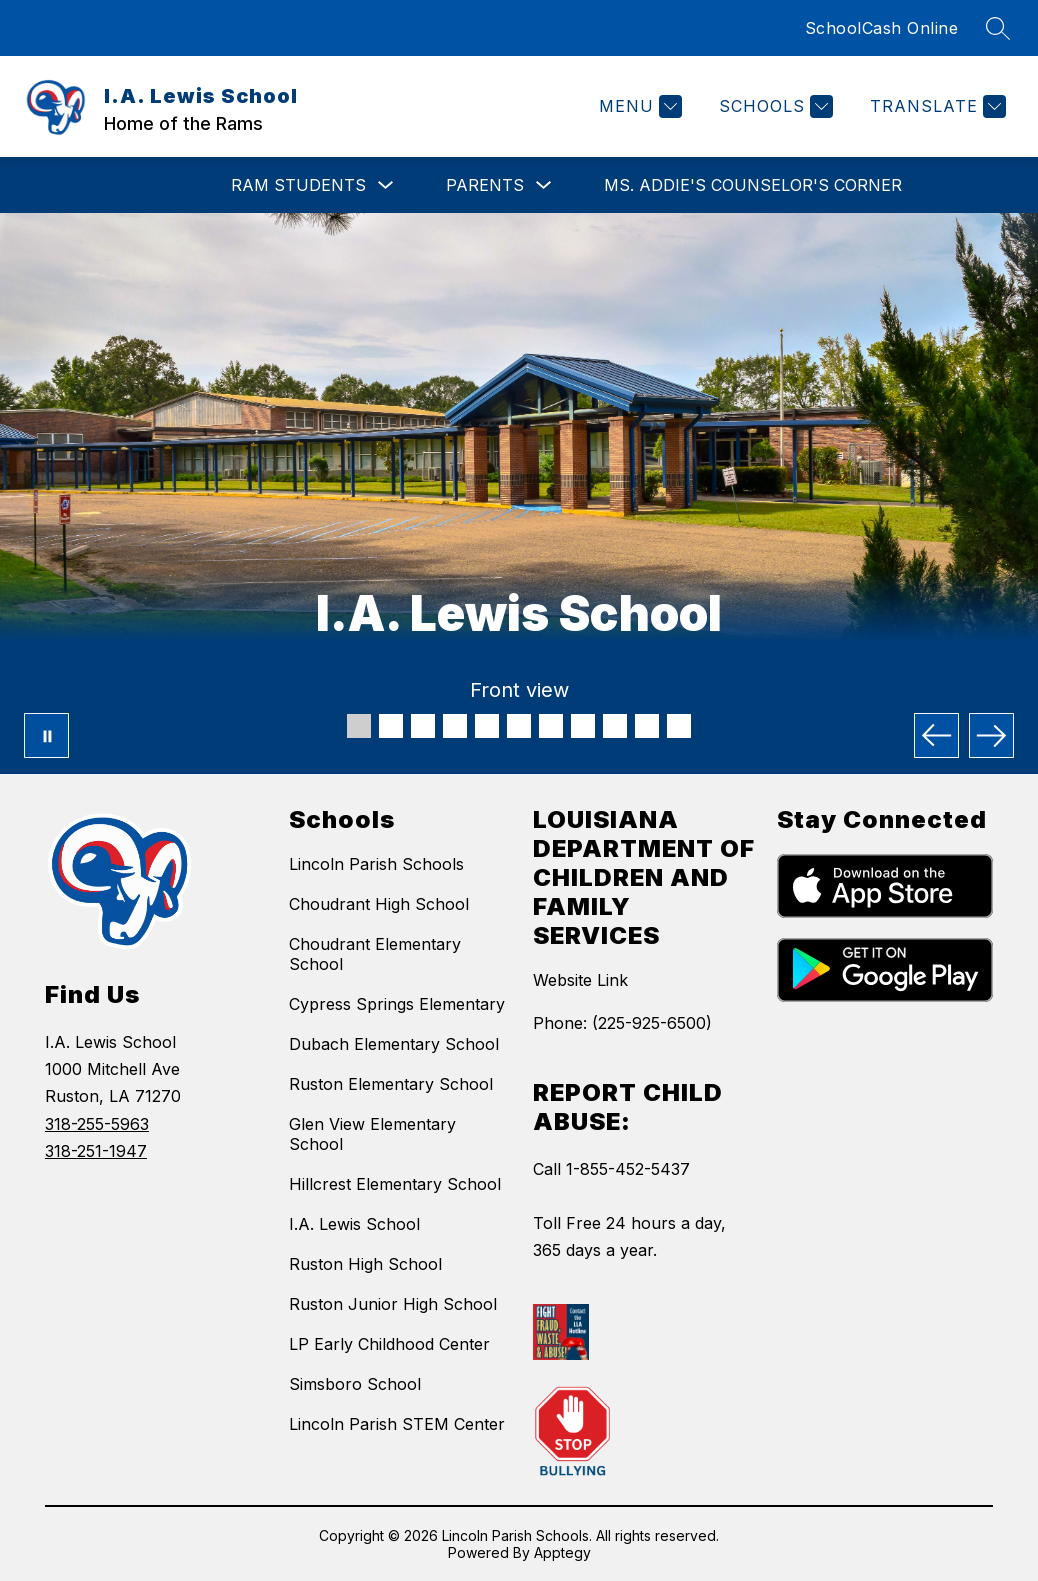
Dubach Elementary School (394, 1044)
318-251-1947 (96, 1151)
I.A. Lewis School (354, 1224)
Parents (485, 185)
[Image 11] (679, 726)
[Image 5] (487, 726)
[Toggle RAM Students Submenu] (386, 185)
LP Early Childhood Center (389, 1344)
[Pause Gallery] (46, 735)
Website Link (580, 980)
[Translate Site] (935, 106)
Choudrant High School (379, 904)
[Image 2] (391, 726)
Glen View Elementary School (372, 1134)
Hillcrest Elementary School (395, 1184)
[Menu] (638, 106)
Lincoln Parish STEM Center (397, 1424)
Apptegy (562, 1552)
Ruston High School (365, 1264)
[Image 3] (423, 726)
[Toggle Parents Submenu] (544, 185)
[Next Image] (991, 735)
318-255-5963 (97, 1124)
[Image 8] (583, 726)
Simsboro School (355, 1384)
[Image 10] (647, 726)
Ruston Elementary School (391, 1084)
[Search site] (998, 28)
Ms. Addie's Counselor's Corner (753, 185)
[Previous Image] (936, 735)
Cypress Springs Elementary (397, 1004)
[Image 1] (359, 726)
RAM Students (298, 185)
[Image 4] (455, 726)
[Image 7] (551, 726)
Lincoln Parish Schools (376, 864)
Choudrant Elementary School (375, 954)
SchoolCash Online (882, 28)
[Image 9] (615, 726)
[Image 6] (519, 726)
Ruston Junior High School (393, 1304)
